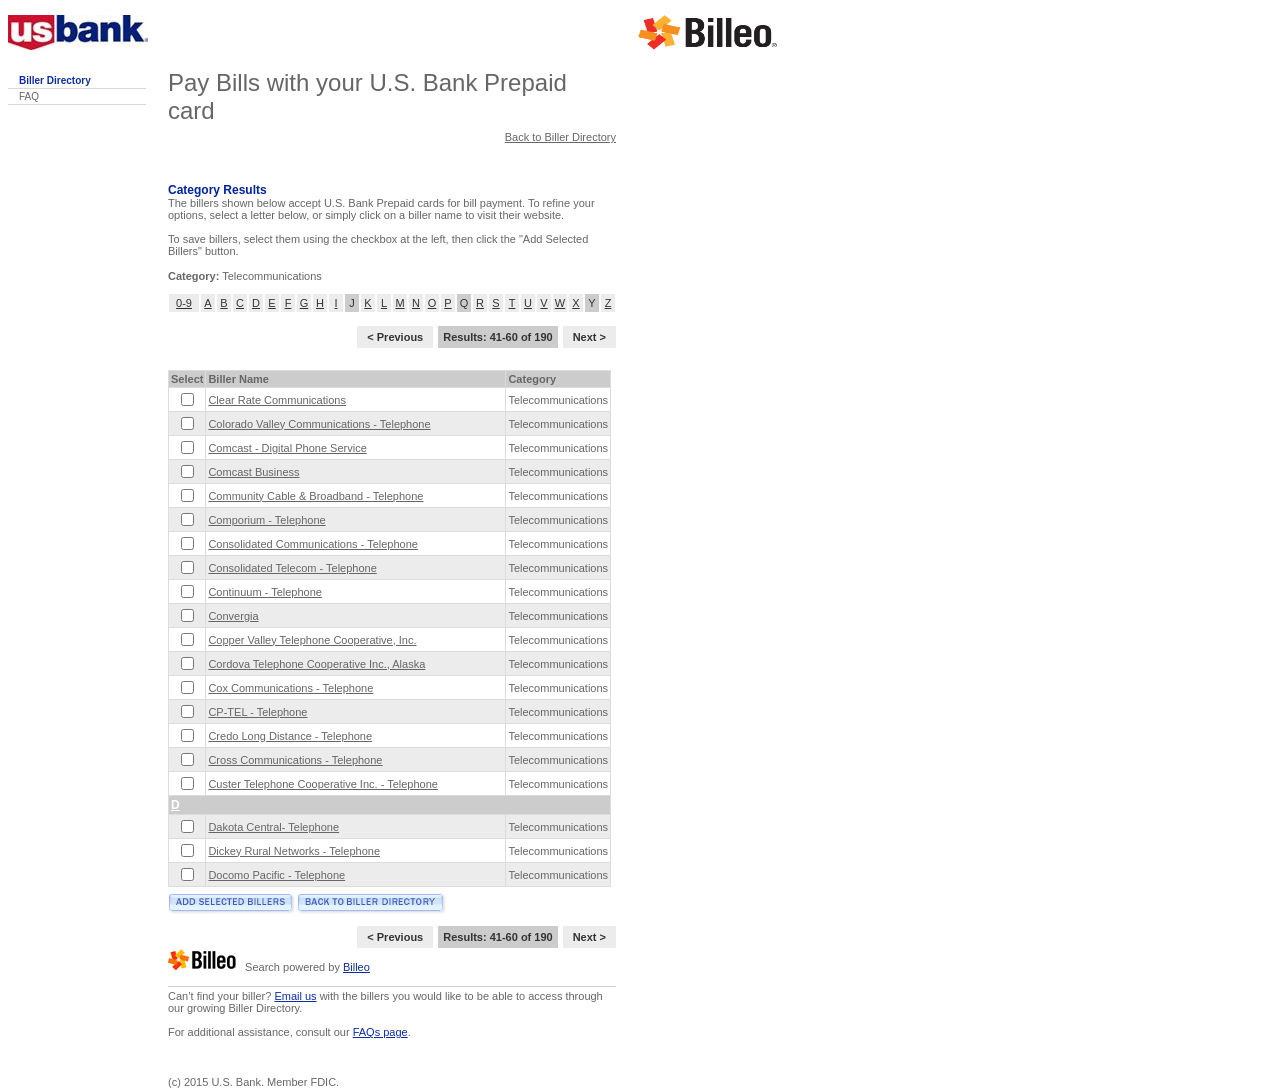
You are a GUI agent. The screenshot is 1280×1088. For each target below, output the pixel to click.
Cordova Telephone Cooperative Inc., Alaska (316, 664)
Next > (589, 337)
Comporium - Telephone (266, 520)
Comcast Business (253, 472)
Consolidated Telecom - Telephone (292, 568)
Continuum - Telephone (265, 592)
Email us (295, 996)
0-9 (184, 303)
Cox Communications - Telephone (290, 688)
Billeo (356, 967)
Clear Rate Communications (277, 400)
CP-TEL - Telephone (257, 712)
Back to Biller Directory (560, 137)
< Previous (395, 337)
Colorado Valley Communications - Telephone (319, 424)
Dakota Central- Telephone (273, 827)
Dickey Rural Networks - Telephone (294, 851)
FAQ (29, 96)
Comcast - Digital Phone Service (287, 448)
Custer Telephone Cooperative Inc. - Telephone (323, 784)
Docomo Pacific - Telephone (276, 875)
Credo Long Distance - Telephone (290, 736)
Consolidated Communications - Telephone (313, 544)
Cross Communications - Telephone (295, 760)
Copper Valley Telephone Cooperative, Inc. (312, 640)
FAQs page (380, 1032)
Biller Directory (55, 80)
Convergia (233, 616)
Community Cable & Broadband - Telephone (315, 496)
